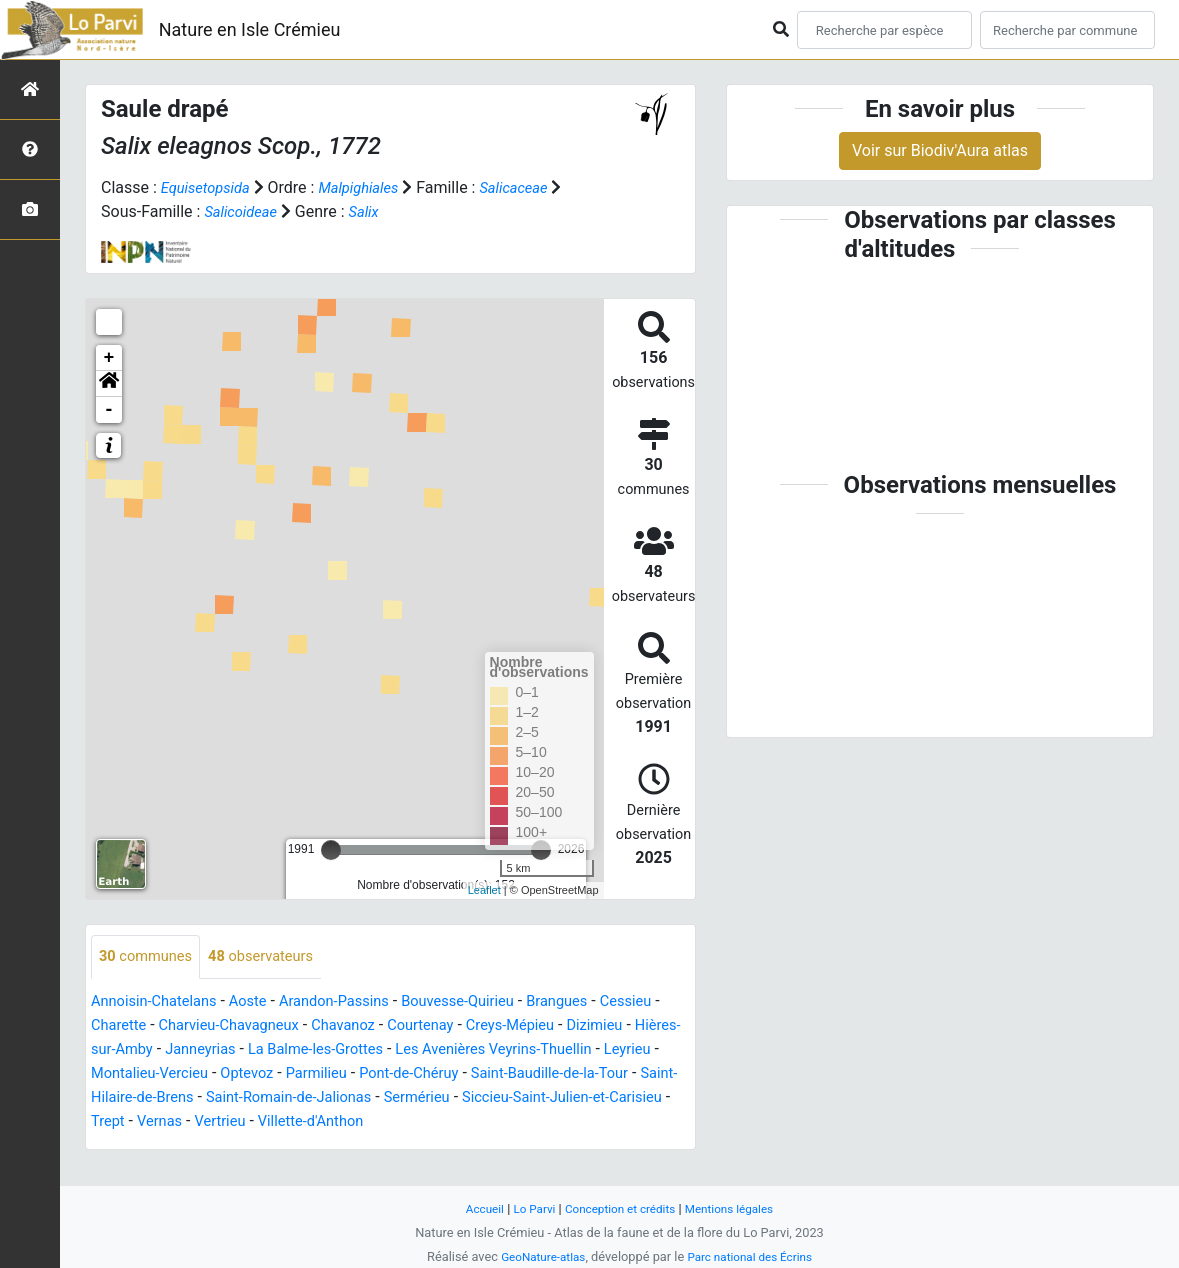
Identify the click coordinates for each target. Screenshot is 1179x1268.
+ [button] (109, 358)
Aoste (261, 1002)
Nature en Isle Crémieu (250, 29)
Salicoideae (244, 211)
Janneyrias (333, 1050)
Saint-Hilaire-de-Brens (352, 1098)
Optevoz (450, 1074)
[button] (109, 384)
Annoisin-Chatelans (160, 1002)
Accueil (473, 1208)
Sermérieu (127, 1122)
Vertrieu (547, 1122)
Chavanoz (434, 1026)
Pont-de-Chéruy (625, 1074)
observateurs (274, 957)
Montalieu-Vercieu (344, 1074)
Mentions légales (738, 1208)
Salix (372, 211)
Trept (426, 1122)
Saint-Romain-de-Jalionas (533, 1098)
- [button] (109, 410)
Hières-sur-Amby (224, 1050)
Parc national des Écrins (753, 1256)
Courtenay (518, 1026)
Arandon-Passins (355, 1002)
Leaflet (484, 890)
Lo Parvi (527, 1208)
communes (150, 957)
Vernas (482, 1122)
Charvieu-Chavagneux (310, 1026)
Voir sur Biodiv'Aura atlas (940, 150)
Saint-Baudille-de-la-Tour (177, 1098)
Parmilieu (524, 1074)
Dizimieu (121, 1050)
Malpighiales (371, 187)
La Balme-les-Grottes (459, 1050)
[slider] (331, 850)
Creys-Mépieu (615, 1026)
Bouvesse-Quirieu (490, 1002)
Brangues (597, 1002)
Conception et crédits (619, 1208)
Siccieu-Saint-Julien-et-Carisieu (286, 1122)
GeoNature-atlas (537, 1256)
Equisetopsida (210, 187)
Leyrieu (241, 1074)
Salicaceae (533, 187)
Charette (190, 1026)
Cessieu (119, 1026)
